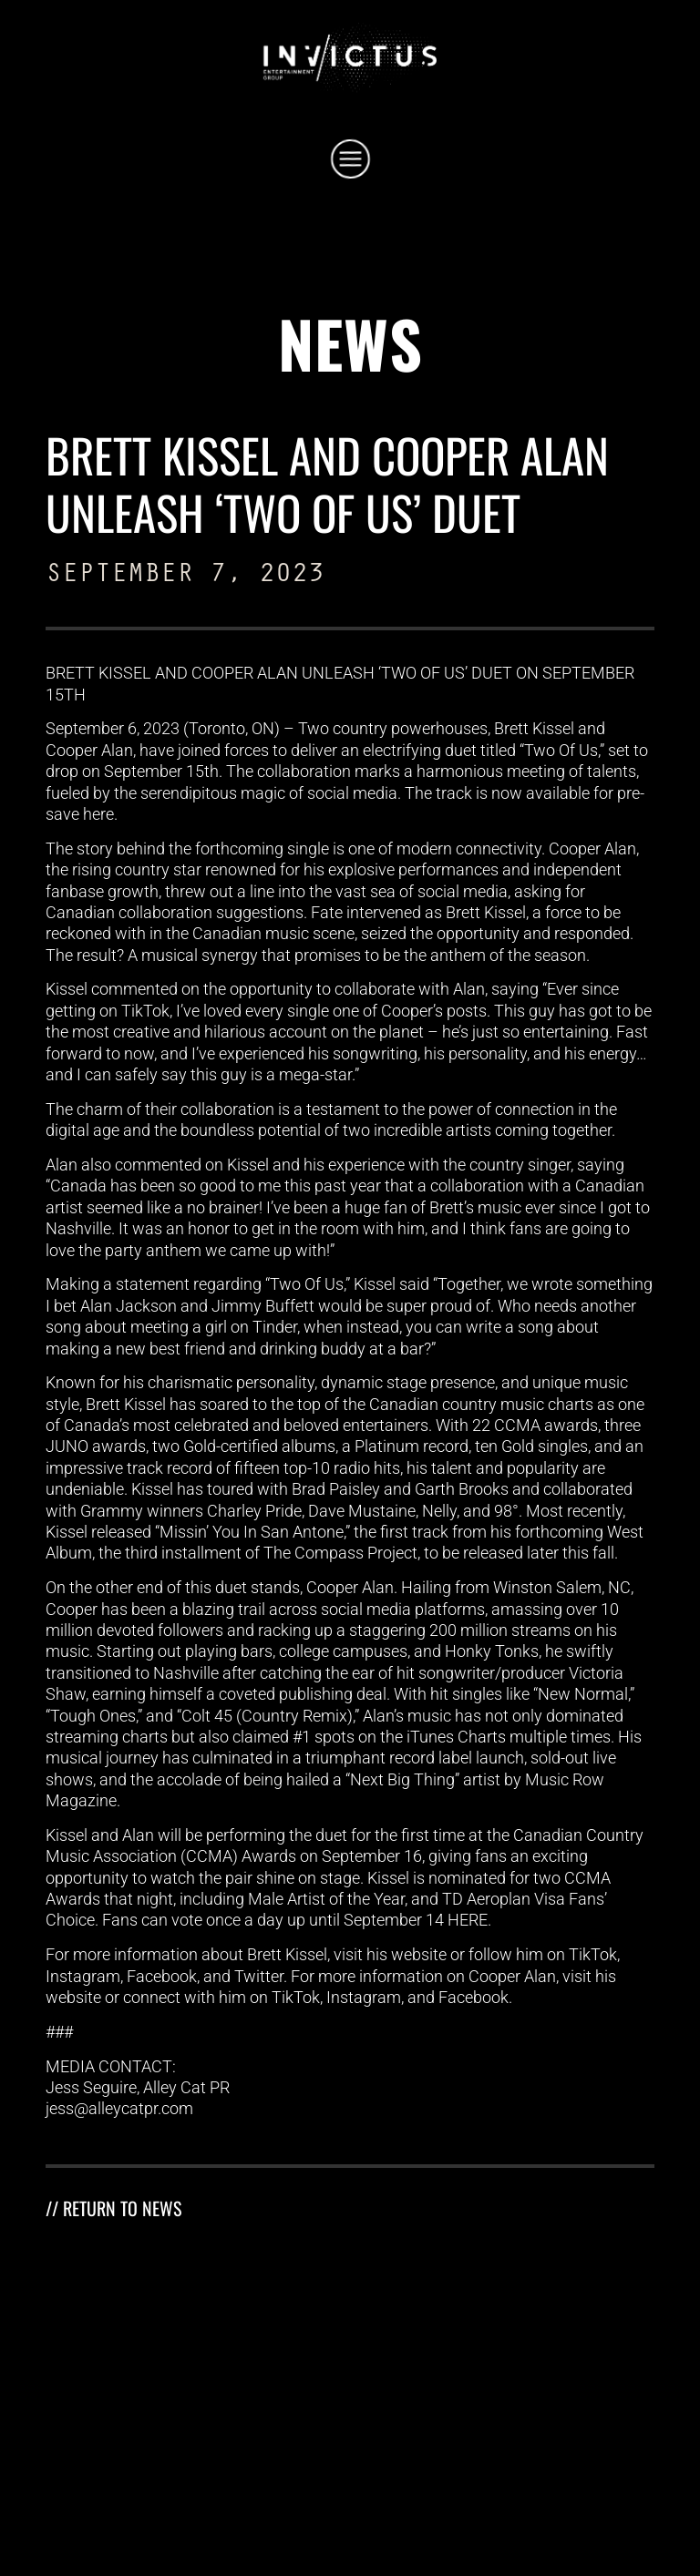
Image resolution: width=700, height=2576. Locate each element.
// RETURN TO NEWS (113, 2208)
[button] (350, 162)
